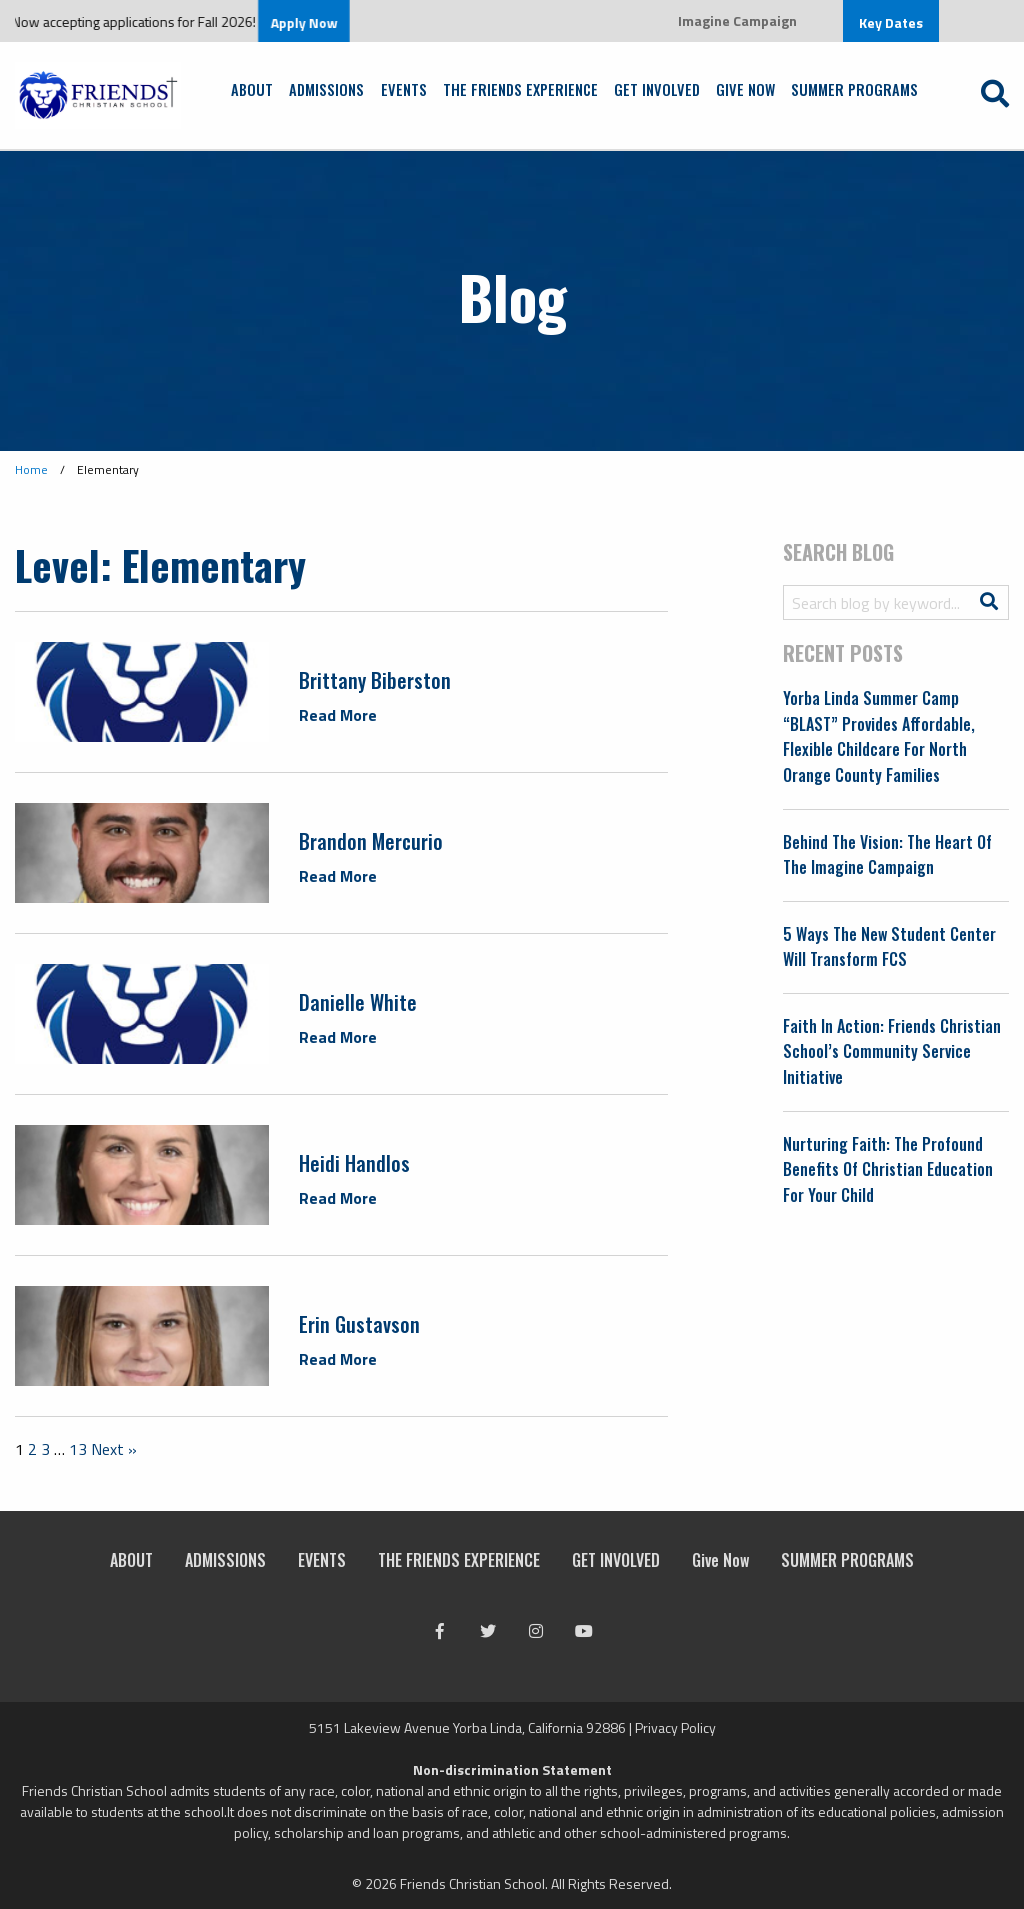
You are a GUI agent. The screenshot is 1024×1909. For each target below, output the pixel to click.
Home (31, 469)
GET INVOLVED (657, 88)
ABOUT (252, 88)
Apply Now (319, 22)
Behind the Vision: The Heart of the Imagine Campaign (887, 855)
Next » (114, 1449)
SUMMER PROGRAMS (854, 88)
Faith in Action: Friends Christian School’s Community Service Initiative (892, 1051)
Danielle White (358, 1002)
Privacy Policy (675, 1727)
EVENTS (404, 88)
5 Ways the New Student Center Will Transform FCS (889, 947)
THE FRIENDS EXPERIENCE (520, 88)
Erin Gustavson (359, 1324)
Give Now (745, 88)
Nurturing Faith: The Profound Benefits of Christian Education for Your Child (888, 1169)
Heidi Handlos (354, 1163)
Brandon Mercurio (371, 841)
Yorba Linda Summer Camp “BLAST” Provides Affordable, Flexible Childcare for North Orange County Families (879, 736)
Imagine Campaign (737, 20)
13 (78, 1449)
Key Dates (891, 22)
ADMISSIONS (326, 88)
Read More (338, 715)
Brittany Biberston (375, 680)
